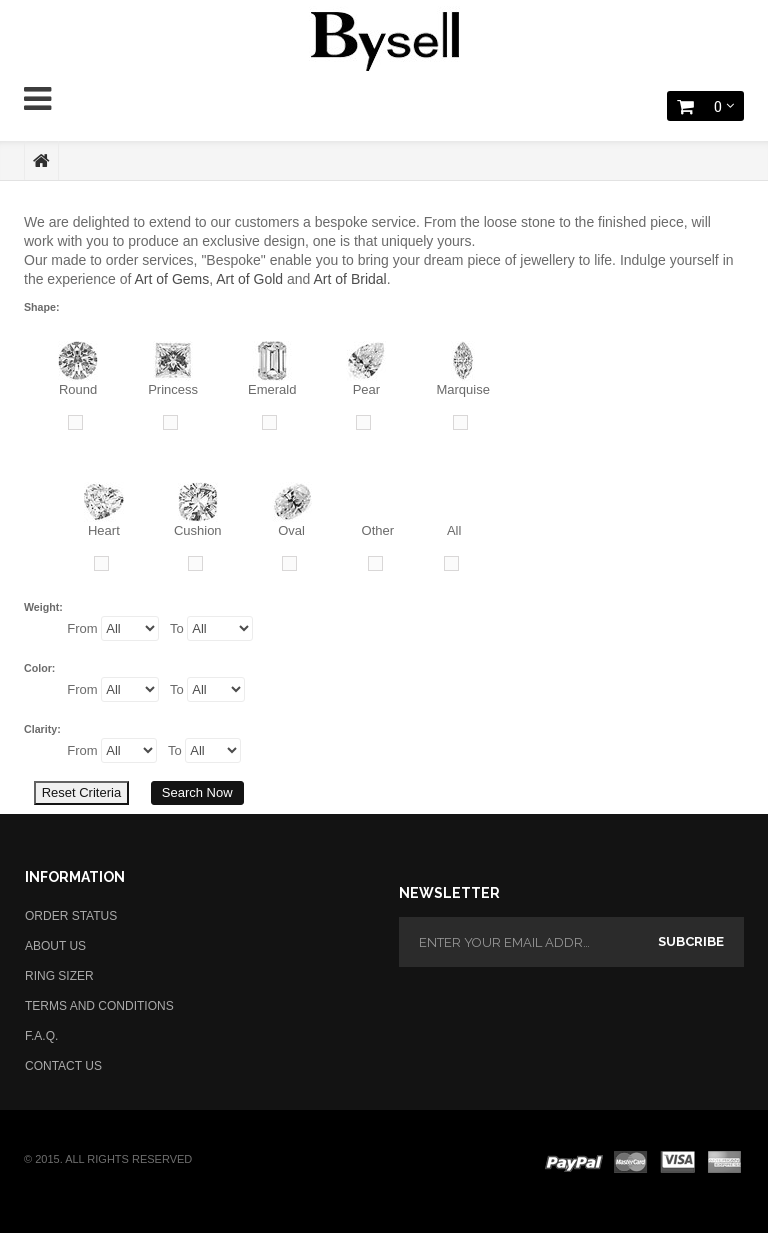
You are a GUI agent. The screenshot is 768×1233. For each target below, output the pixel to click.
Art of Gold (249, 279)
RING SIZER (59, 976)
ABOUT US (55, 946)
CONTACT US (63, 1066)
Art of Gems (172, 279)
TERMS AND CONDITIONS (99, 1006)
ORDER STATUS (71, 916)
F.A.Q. (41, 1036)
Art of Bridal (350, 279)
